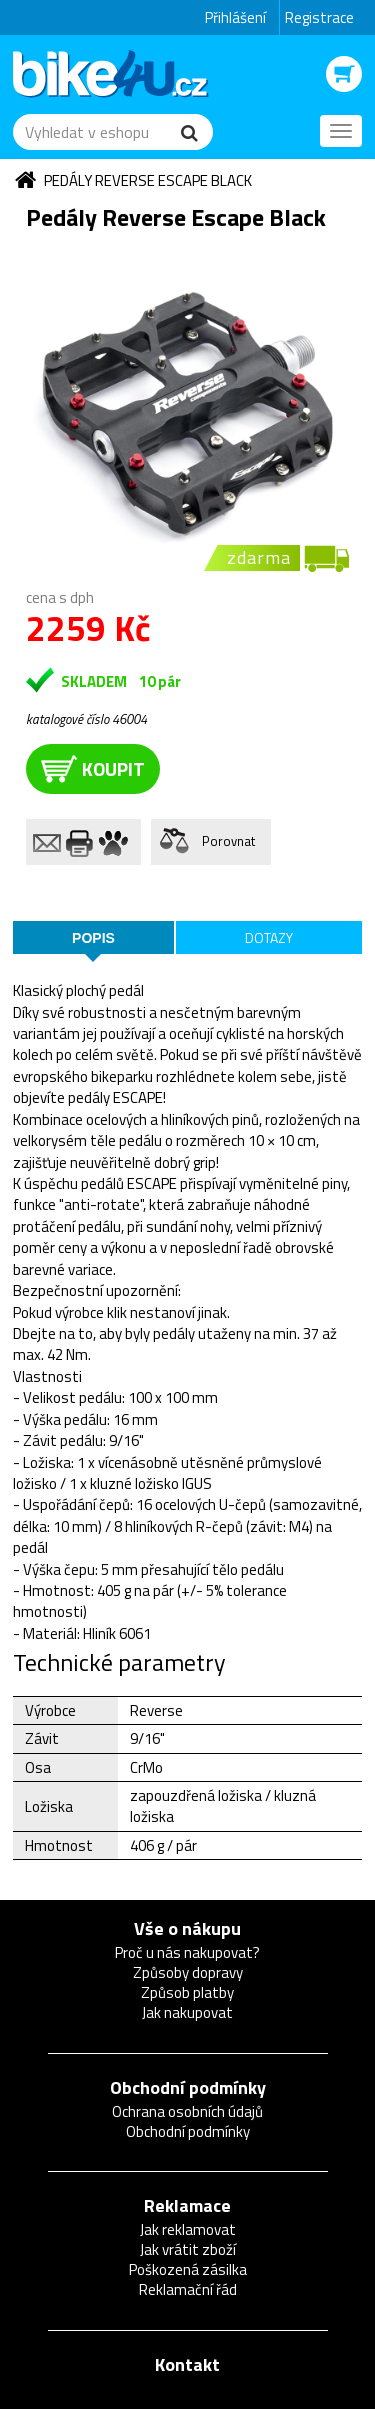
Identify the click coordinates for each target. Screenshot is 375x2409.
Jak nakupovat (187, 2012)
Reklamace (187, 2205)
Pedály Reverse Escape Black (148, 180)
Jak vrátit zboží (188, 2249)
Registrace (319, 17)
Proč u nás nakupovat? (187, 1952)
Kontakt (187, 2364)
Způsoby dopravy (188, 1972)
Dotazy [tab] (269, 937)
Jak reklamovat (188, 2229)
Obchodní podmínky (188, 2087)
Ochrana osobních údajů (187, 2111)
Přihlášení (235, 17)
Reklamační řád (188, 2289)
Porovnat (228, 841)
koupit (93, 768)
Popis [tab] (93, 938)
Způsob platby (187, 1992)
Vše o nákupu (187, 1928)
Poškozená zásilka (188, 2269)
